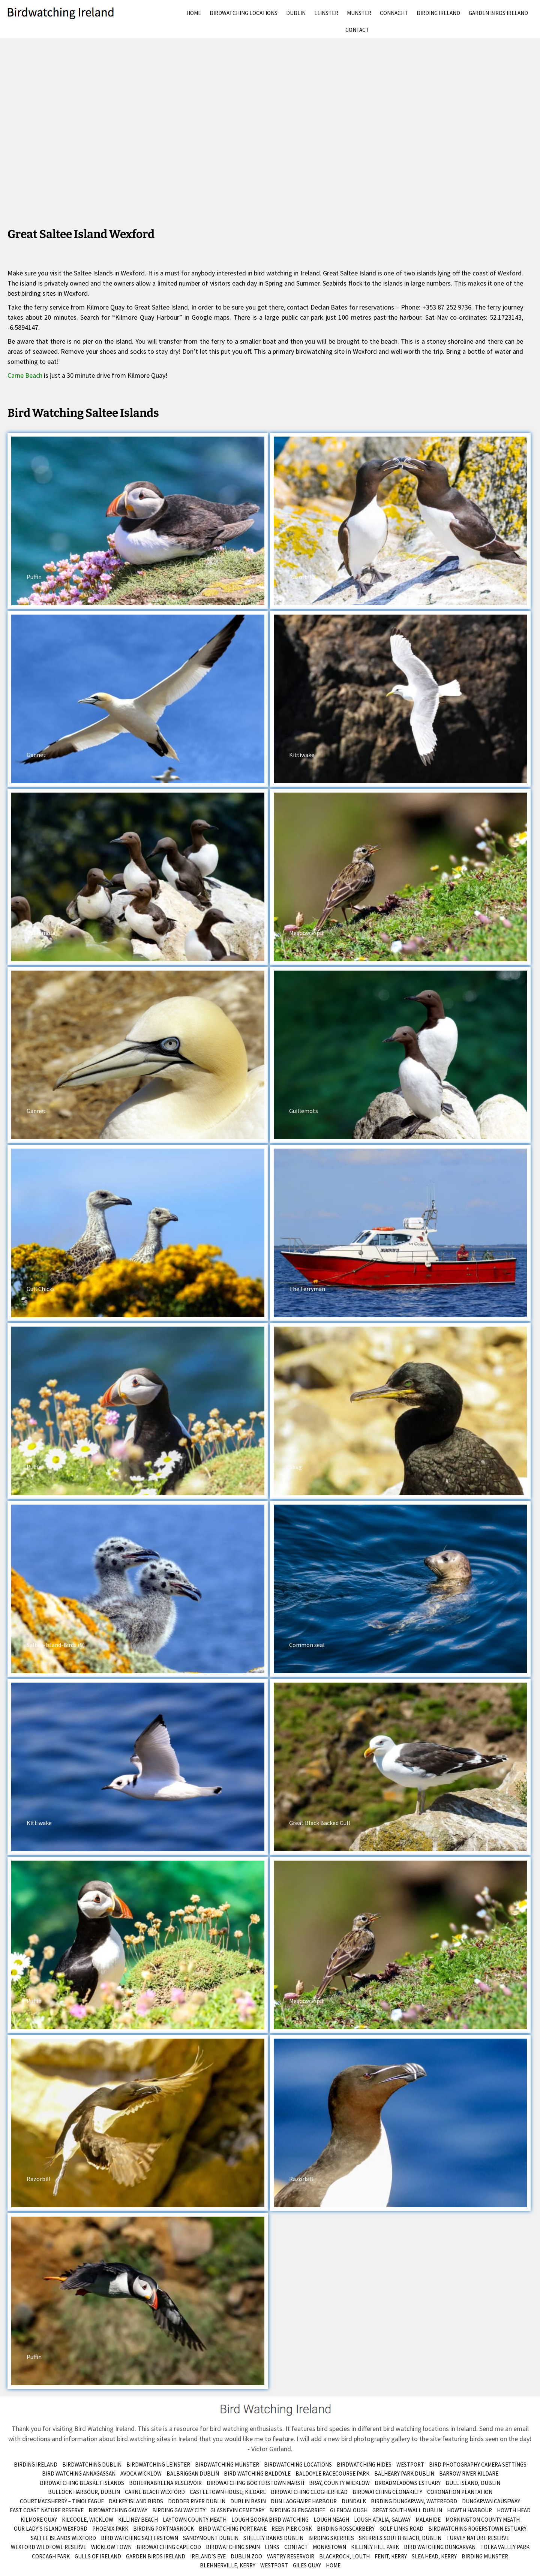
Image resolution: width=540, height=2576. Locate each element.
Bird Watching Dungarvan (440, 2547)
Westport (410, 2464)
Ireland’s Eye (208, 2556)
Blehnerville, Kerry (227, 2565)
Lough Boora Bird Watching (270, 2519)
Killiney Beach (138, 2519)
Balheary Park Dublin (404, 2473)
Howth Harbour (469, 2510)
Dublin (296, 12)
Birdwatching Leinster (158, 2464)
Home (193, 12)
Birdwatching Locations (244, 12)
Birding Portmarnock (163, 2528)
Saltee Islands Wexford (63, 2538)
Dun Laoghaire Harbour (304, 2501)
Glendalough (349, 2510)
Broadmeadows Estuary (408, 2482)
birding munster (485, 2556)
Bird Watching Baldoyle (257, 2473)
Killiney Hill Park (375, 2547)
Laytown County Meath (194, 2519)
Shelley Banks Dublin (273, 2538)
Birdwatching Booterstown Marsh (255, 2482)
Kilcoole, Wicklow (87, 2519)
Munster (359, 12)
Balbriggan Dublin (192, 2473)
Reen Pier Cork (292, 2528)
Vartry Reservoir (290, 2556)
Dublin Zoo (246, 2556)
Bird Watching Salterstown (139, 2538)
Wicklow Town (111, 2547)
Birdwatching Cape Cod (168, 2547)
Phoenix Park (110, 2528)
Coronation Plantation (459, 2491)
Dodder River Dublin (196, 2501)
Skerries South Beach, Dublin (400, 2538)
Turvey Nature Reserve (477, 2538)
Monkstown (329, 2547)
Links (272, 2547)
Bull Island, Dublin (473, 2482)
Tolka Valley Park (505, 2547)
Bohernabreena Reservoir (165, 2482)
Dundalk (354, 2501)
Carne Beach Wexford (155, 2491)
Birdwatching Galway (117, 2510)
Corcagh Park (51, 2556)
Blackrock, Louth (344, 2556)
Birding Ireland (438, 12)
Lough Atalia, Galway (382, 2519)
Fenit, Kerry (391, 2556)
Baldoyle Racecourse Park (332, 2473)
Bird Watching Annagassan (79, 2473)
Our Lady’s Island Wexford (50, 2528)
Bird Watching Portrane (233, 2528)
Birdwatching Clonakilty (387, 2491)
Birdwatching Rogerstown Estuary (477, 2528)
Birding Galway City (179, 2510)
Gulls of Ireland (98, 2556)
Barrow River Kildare (468, 2473)
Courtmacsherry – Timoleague (62, 2501)
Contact (357, 29)
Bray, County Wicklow (339, 2482)
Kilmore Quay (39, 2519)
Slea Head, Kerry (434, 2556)
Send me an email (504, 2428)
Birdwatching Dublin (92, 2464)
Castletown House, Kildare (228, 2491)
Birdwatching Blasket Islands (82, 2482)
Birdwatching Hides (364, 2464)
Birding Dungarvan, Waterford (414, 2501)
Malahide (428, 2519)
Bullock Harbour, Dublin (84, 2491)
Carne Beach (25, 375)
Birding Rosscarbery (346, 2528)
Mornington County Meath (483, 2519)
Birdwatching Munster (227, 2464)
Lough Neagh (331, 2519)
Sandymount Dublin (210, 2538)
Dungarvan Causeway (491, 2501)
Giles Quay (307, 2565)
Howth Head (514, 2510)
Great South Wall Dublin (407, 2510)
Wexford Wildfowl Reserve (48, 2547)
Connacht (394, 12)
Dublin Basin (248, 2501)
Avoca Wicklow (141, 2473)
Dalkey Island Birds (136, 2501)
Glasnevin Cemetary (237, 2510)
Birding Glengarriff (297, 2510)
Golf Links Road (401, 2528)
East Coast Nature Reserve (47, 2510)
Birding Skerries (331, 2538)
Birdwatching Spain (233, 2547)
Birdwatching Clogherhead (309, 2491)
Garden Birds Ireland (498, 12)
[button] (137, 521)
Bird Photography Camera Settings (477, 2464)
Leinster (326, 12)
